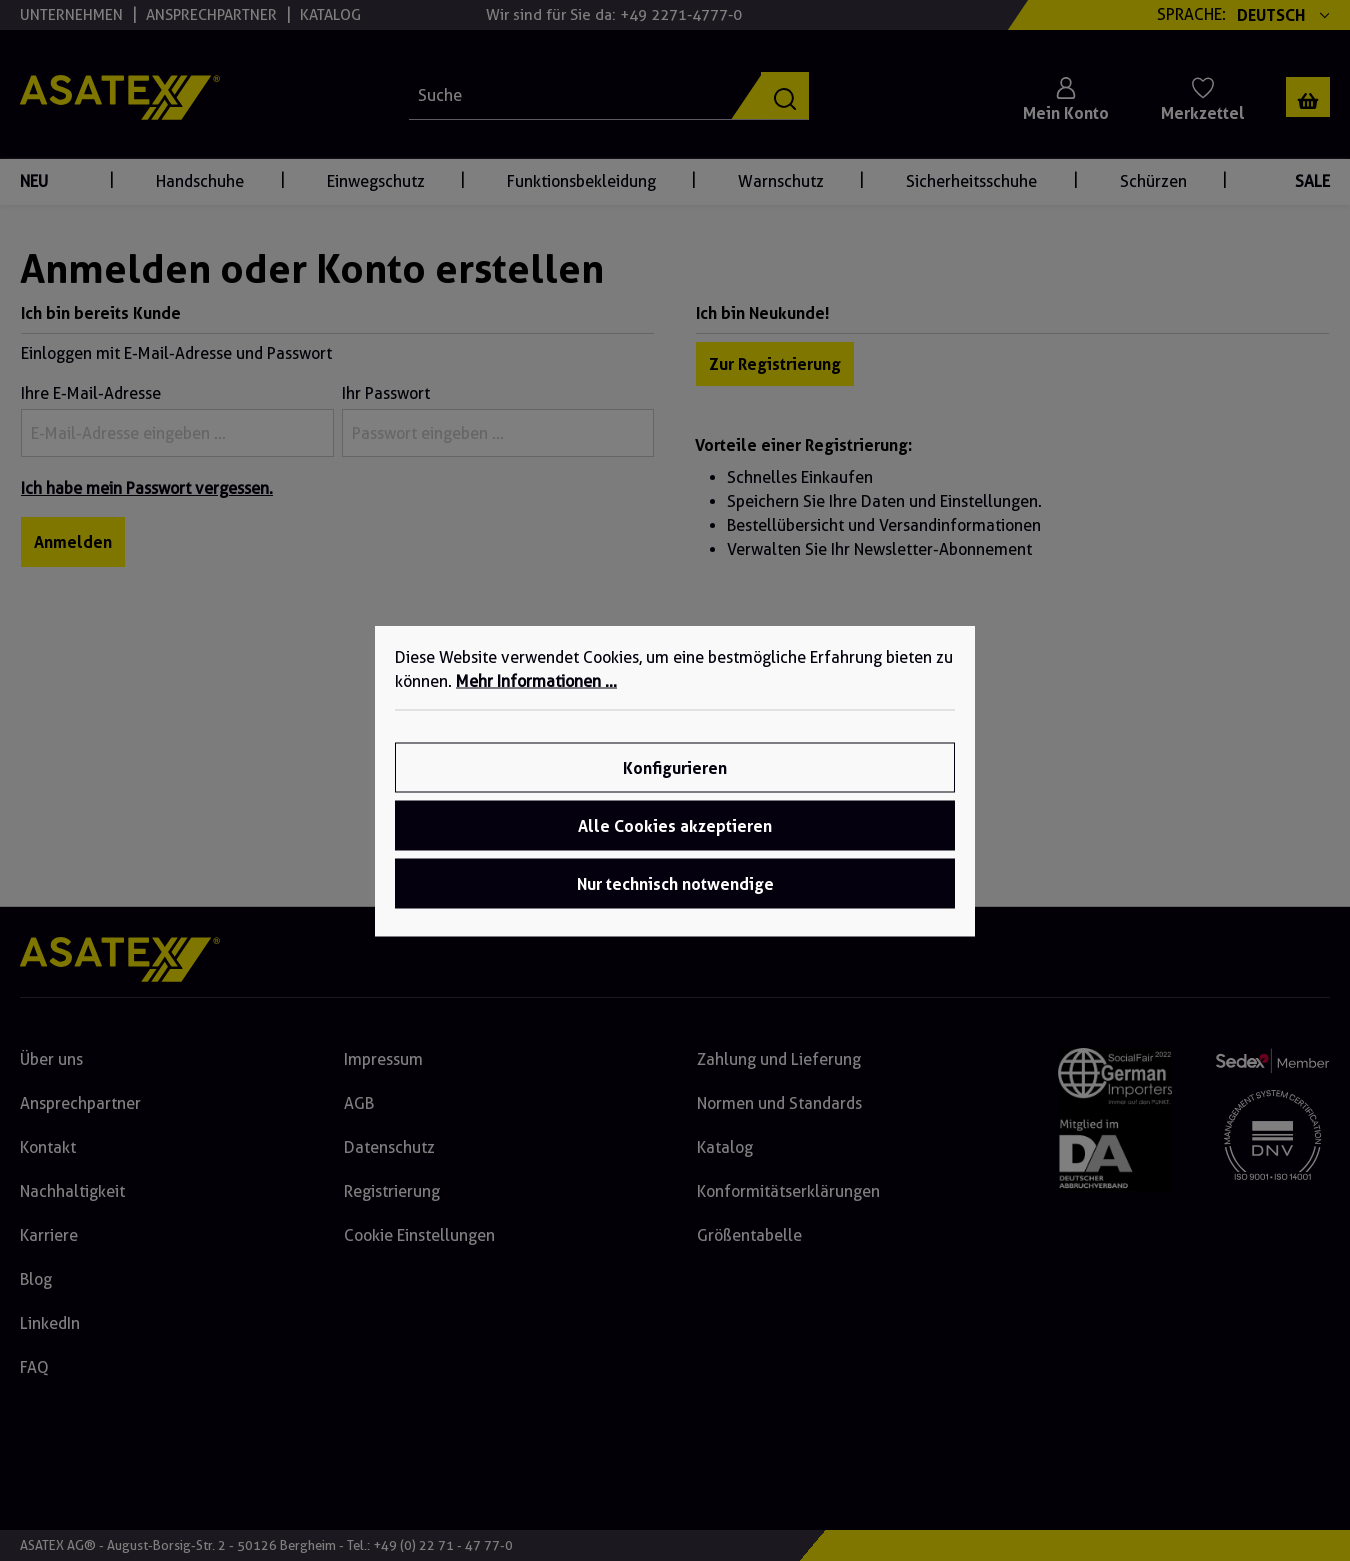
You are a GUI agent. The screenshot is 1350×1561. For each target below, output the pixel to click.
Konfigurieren (675, 767)
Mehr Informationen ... (536, 680)
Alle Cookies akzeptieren (675, 825)
